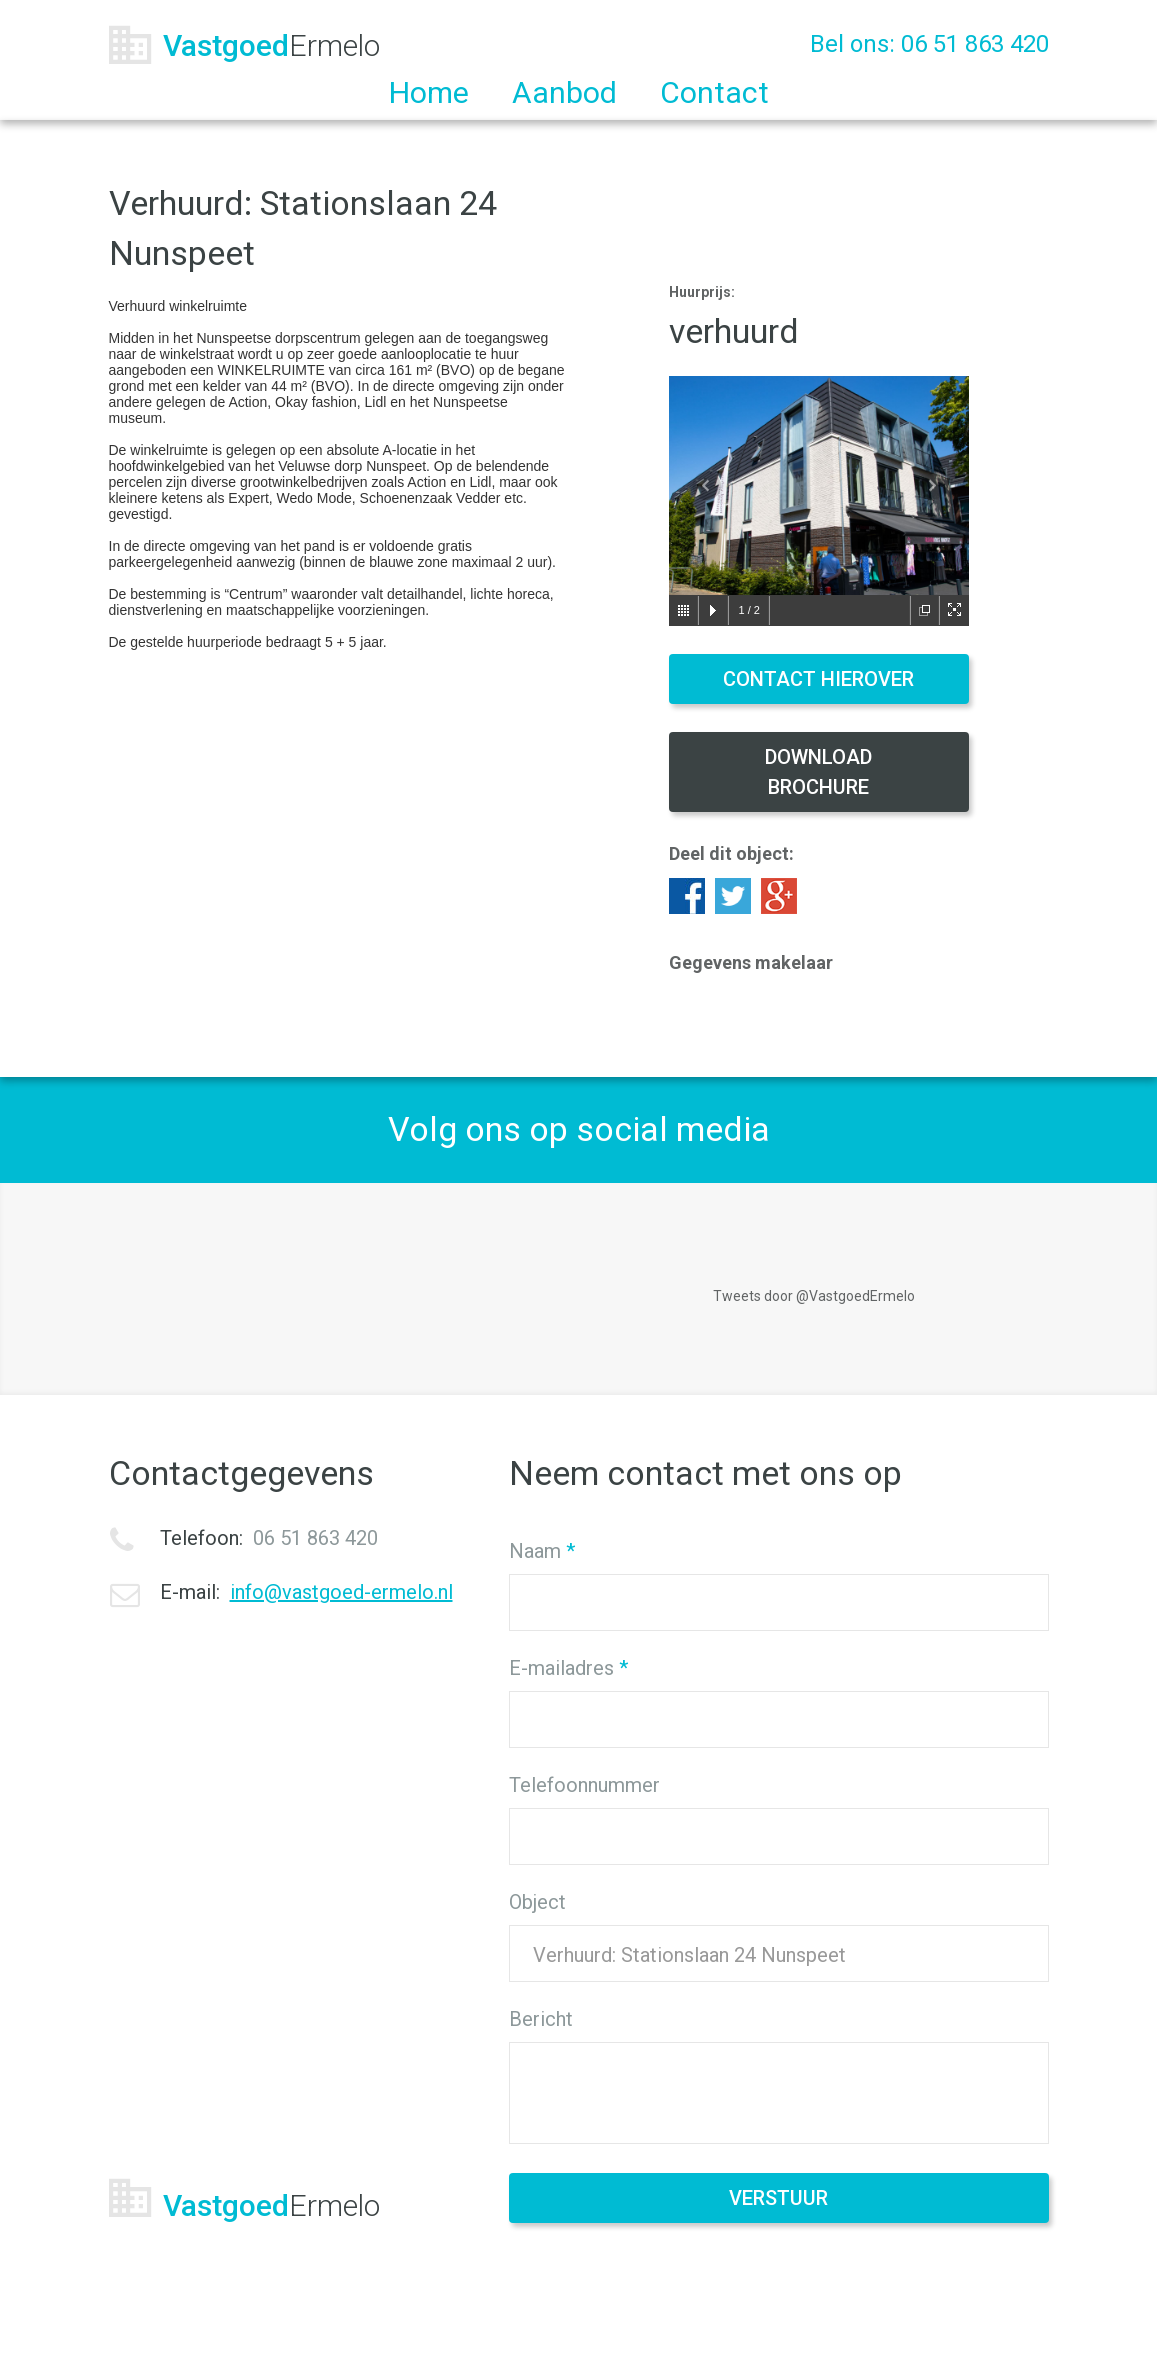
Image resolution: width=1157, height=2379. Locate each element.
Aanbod (564, 92)
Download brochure (818, 772)
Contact (714, 92)
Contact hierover (818, 679)
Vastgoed (271, 45)
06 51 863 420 (975, 44)
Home (429, 92)
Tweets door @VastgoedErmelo (814, 1296)
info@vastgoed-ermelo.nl (341, 1592)
